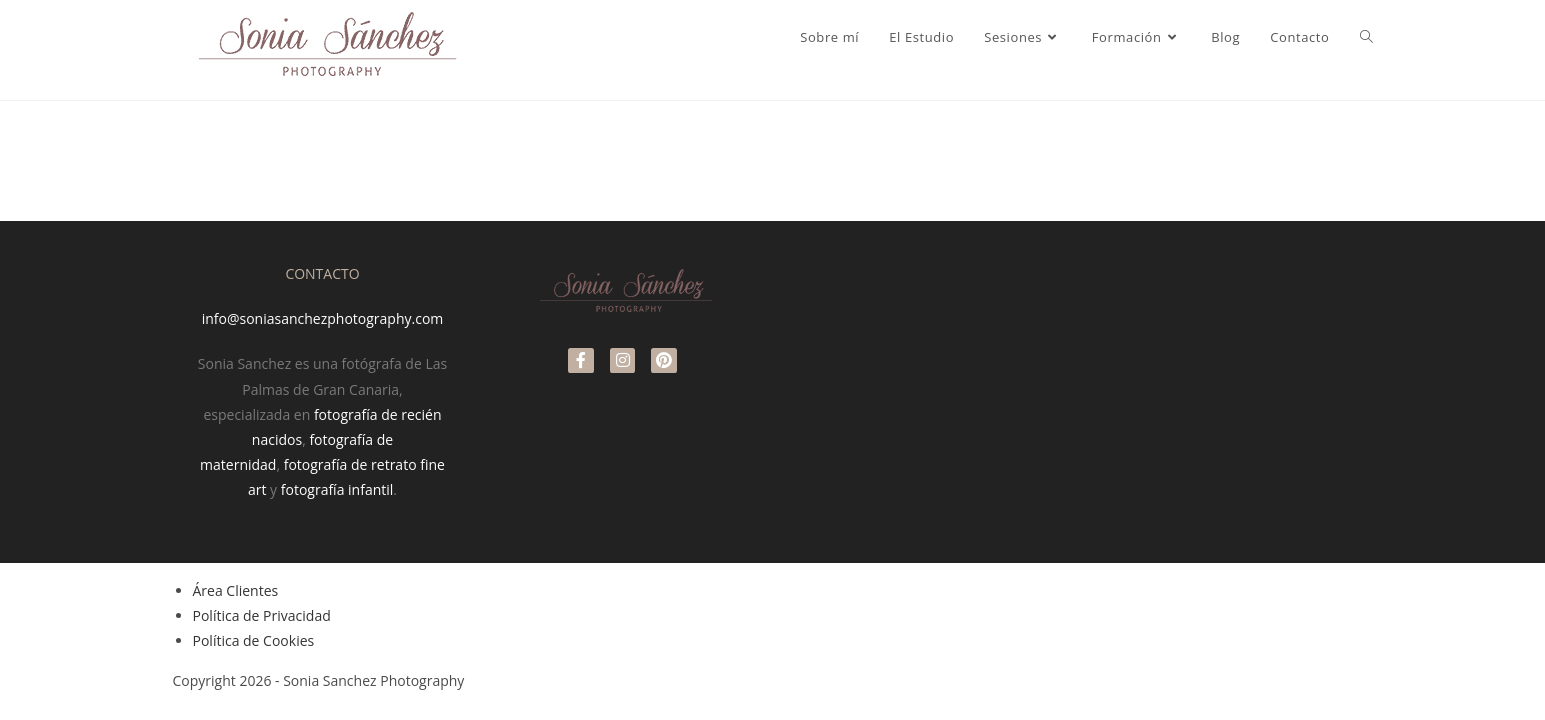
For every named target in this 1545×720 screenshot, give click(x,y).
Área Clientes (236, 590)
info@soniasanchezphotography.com (323, 318)
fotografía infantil (337, 489)
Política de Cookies (254, 640)
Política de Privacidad (262, 615)
